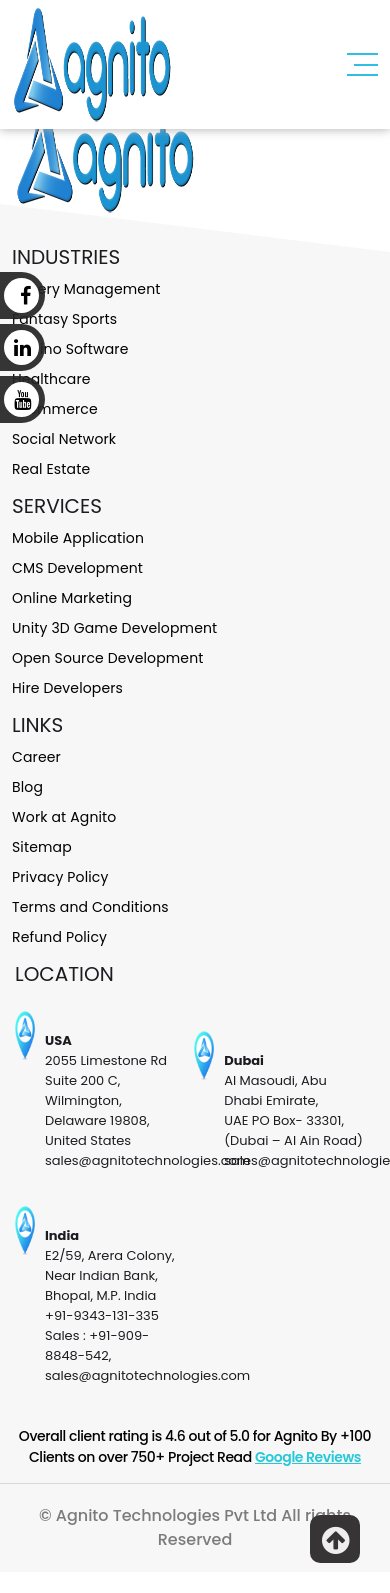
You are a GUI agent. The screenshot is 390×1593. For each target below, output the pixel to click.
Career (36, 757)
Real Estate (51, 469)
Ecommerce (55, 409)
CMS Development (77, 568)
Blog (27, 787)
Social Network (64, 439)
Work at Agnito (64, 817)
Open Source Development (107, 658)
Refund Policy (59, 937)
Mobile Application (78, 538)
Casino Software (70, 349)
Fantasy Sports (64, 319)
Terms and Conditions (90, 907)
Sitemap (42, 847)
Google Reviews (308, 1457)
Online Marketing (72, 598)
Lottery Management (86, 289)
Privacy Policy (60, 877)
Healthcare (51, 379)
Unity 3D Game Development (114, 628)
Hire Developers (67, 688)
